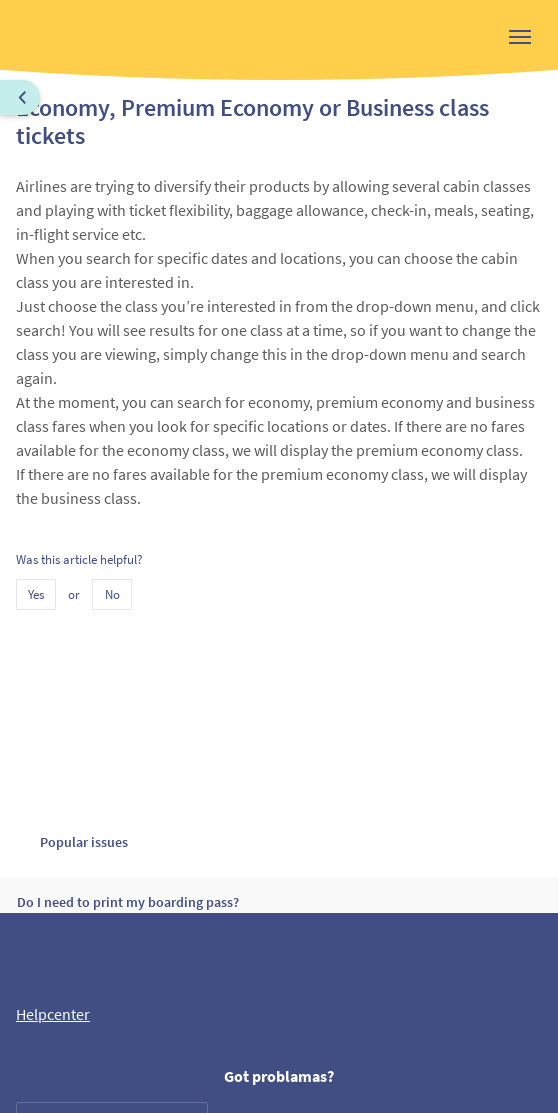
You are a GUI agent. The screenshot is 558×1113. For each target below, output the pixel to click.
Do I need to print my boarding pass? (128, 902)
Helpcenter (53, 1014)
